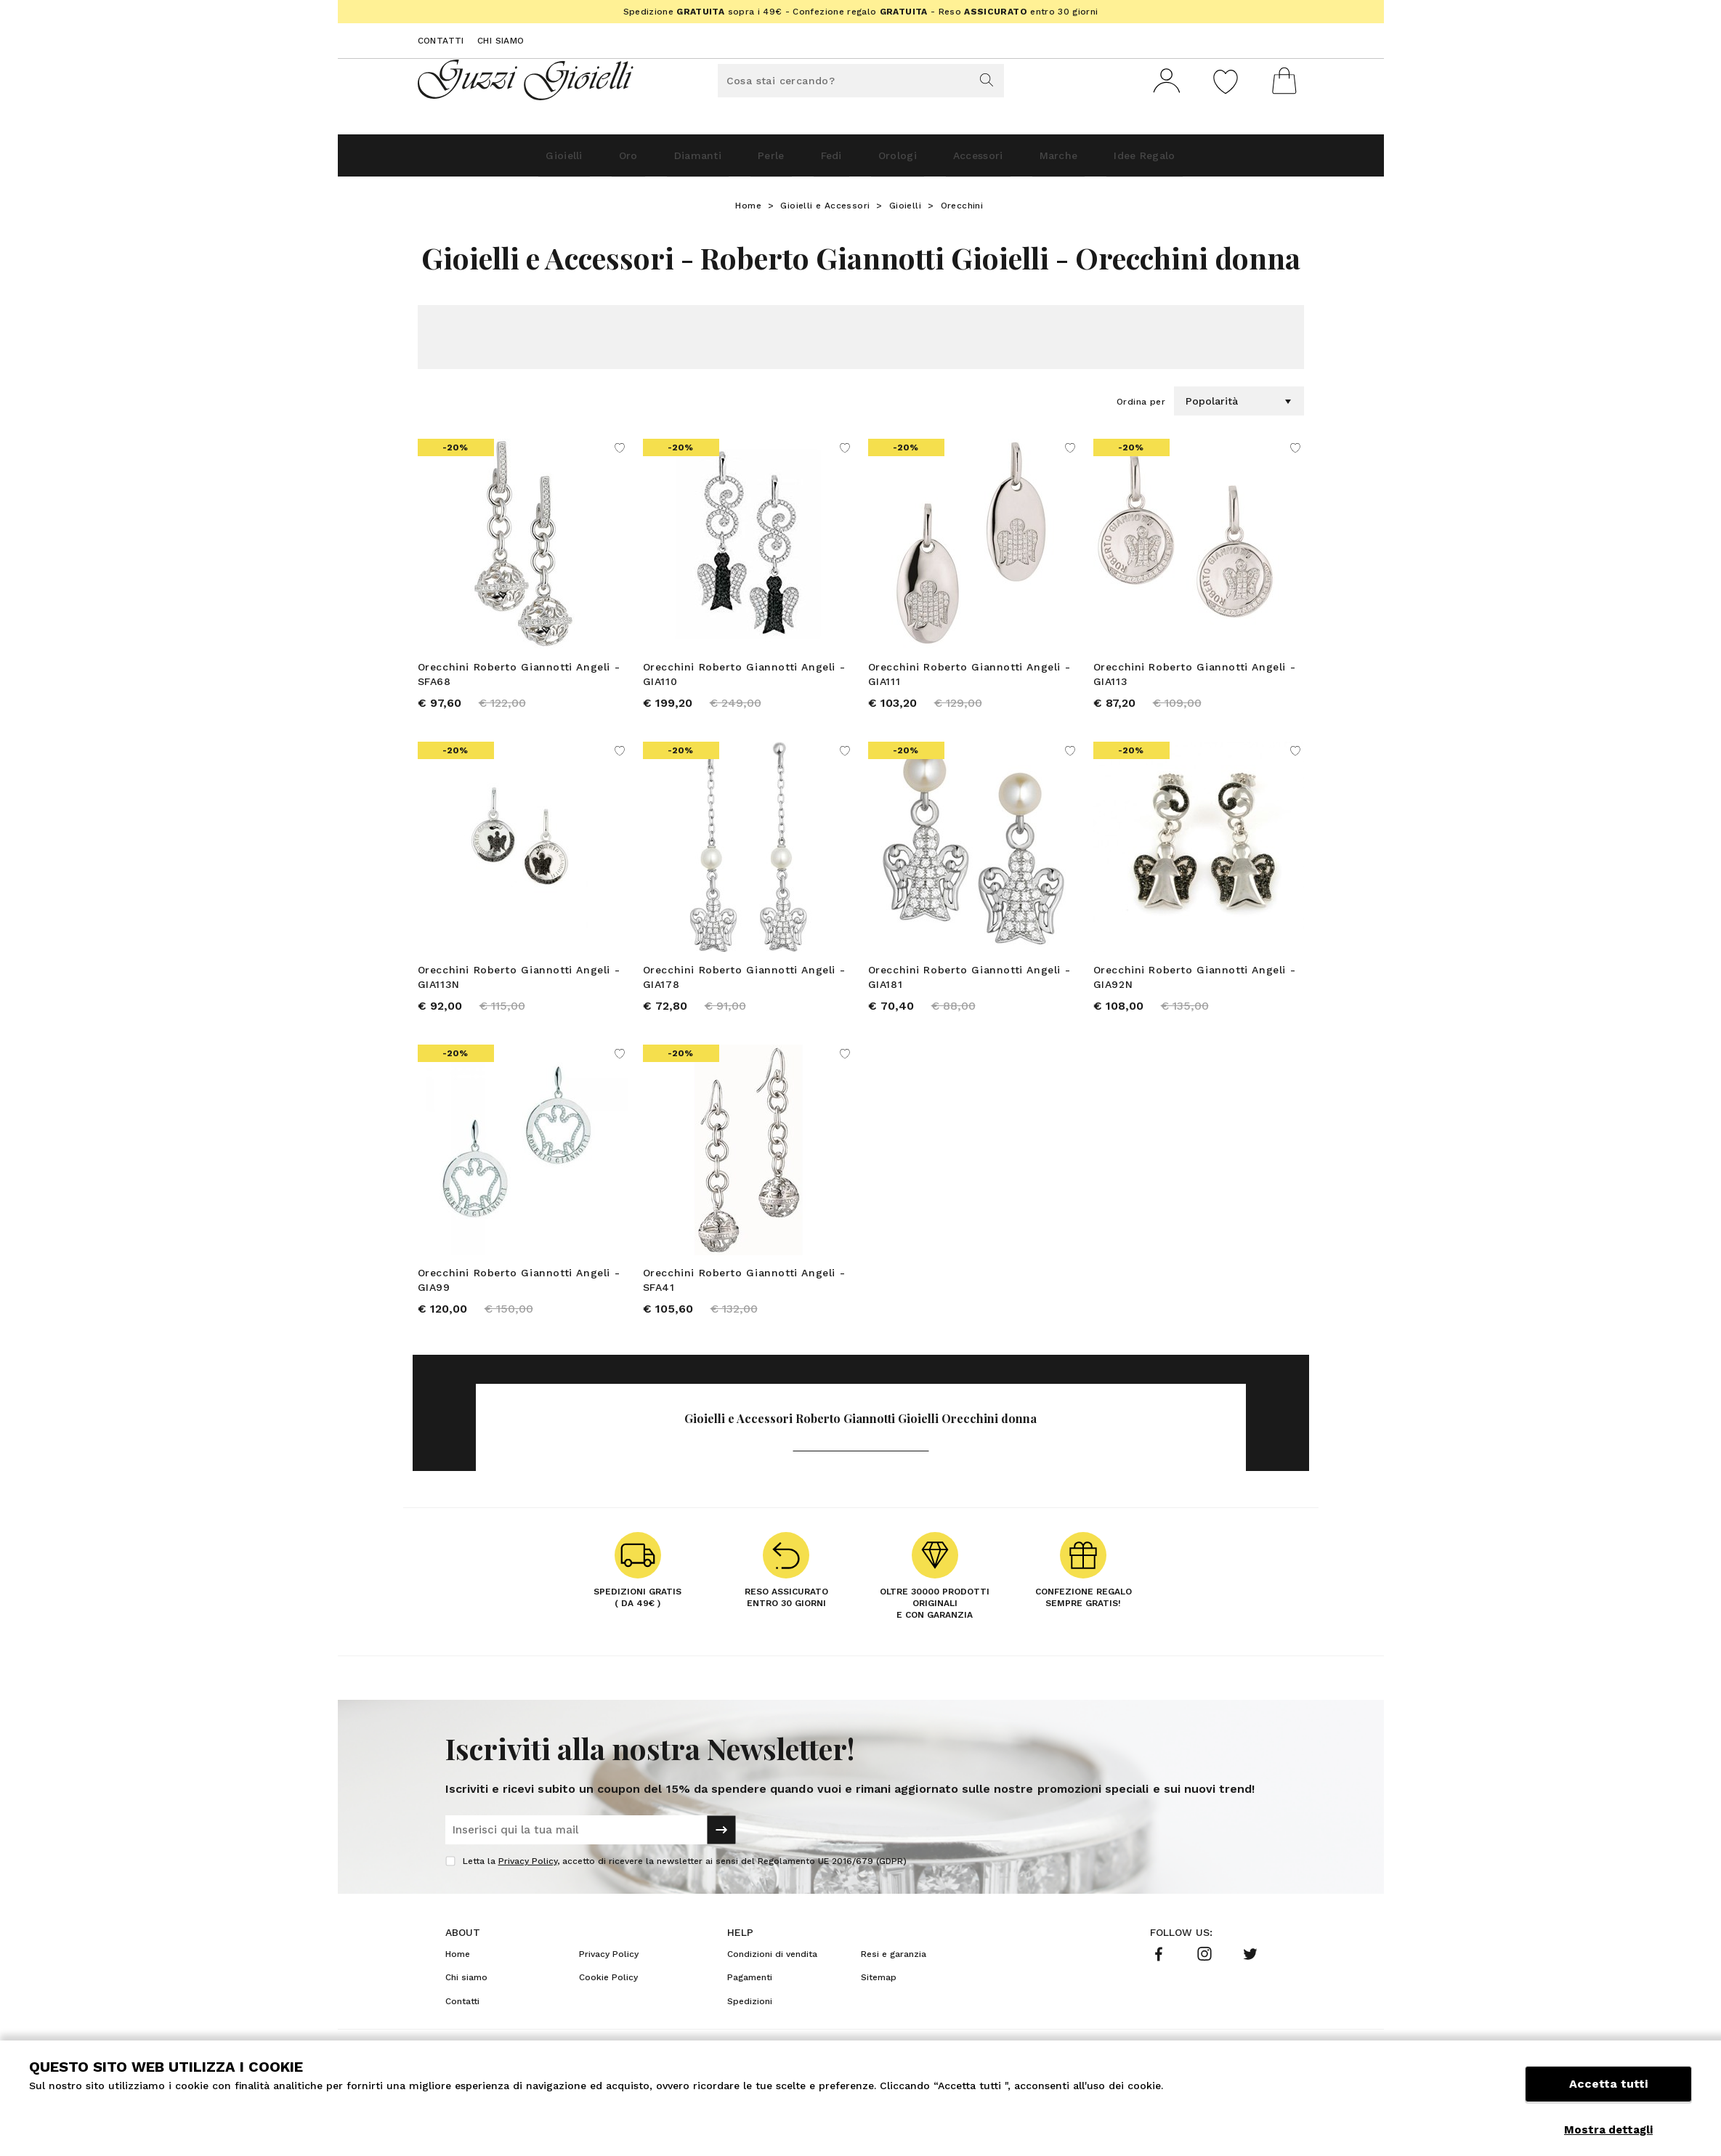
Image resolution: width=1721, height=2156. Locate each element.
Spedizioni (749, 2022)
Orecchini (962, 211)
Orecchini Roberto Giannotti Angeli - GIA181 (969, 988)
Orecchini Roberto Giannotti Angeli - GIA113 (1194, 680)
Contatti (441, 41)
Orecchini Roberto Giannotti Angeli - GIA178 (744, 988)
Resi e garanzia (893, 1975)
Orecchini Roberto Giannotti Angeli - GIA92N (1194, 988)
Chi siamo (501, 41)
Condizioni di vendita (772, 1975)
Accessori (1011, 161)
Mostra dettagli (1608, 2129)
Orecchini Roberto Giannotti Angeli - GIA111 (969, 680)
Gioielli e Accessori (825, 211)
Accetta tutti (1608, 2096)
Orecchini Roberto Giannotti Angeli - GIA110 (744, 680)
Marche (1112, 161)
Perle (747, 161)
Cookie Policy (608, 1998)
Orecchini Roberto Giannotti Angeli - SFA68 (519, 680)
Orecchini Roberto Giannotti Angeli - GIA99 (519, 1296)
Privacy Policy (527, 1882)
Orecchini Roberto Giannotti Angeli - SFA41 (744, 1296)
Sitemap (878, 1998)
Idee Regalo (1219, 161)
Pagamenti (749, 1998)
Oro (567, 161)
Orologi (910, 161)
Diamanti (655, 161)
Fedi (826, 161)
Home (748, 211)
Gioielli (485, 161)
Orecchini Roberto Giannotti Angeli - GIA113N (519, 988)
